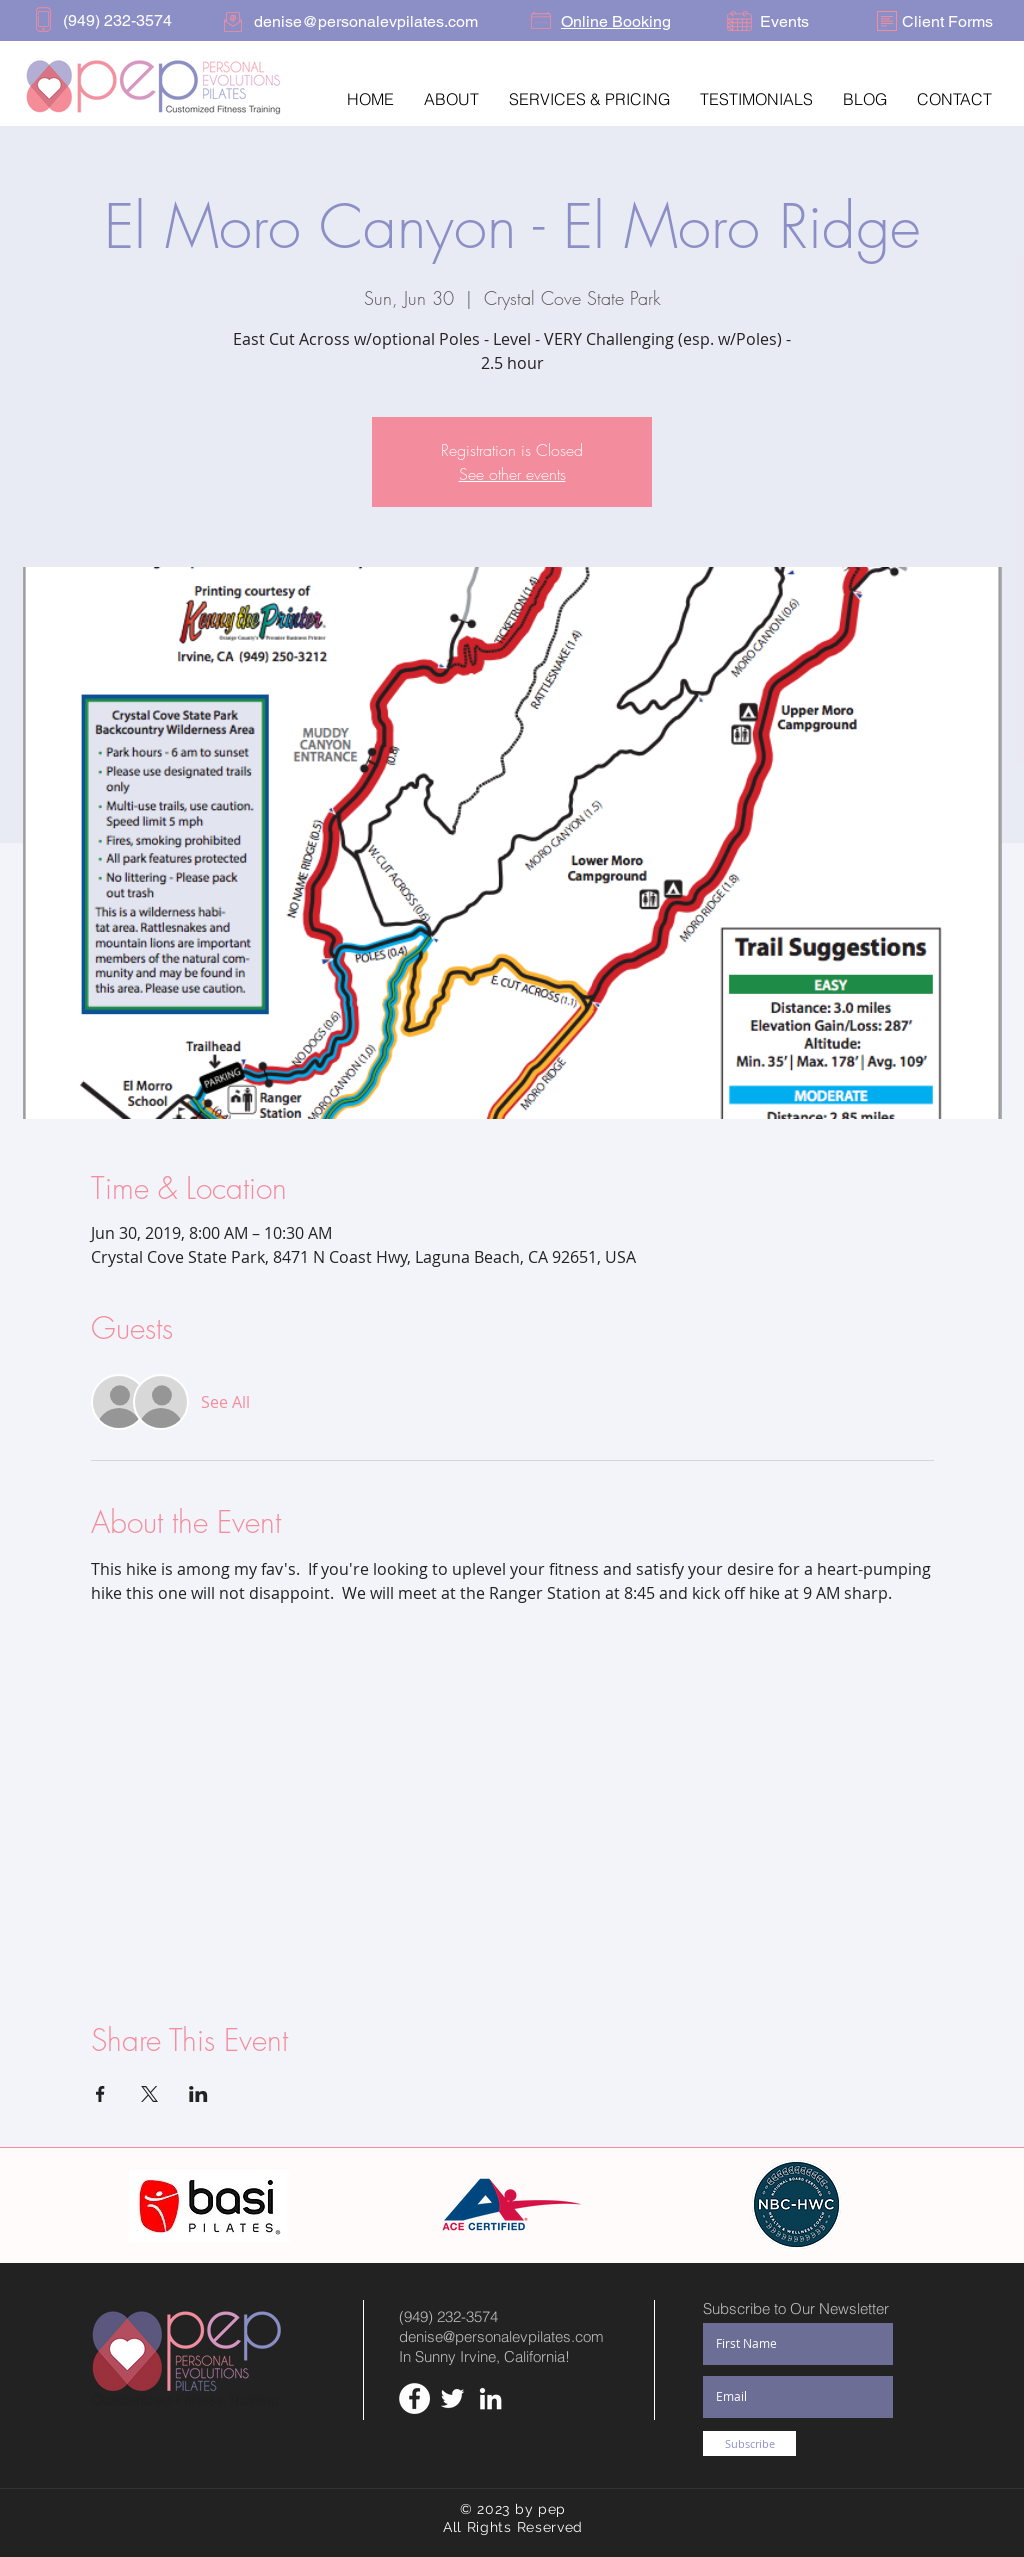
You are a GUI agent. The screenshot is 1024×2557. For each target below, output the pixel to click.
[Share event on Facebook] (100, 2094)
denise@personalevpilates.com (501, 2336)
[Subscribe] (749, 2443)
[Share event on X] (149, 2094)
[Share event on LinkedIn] (198, 2094)
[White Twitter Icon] (452, 2398)
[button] (451, 99)
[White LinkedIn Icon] (490, 2398)
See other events (512, 474)
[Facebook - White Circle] (414, 2398)
